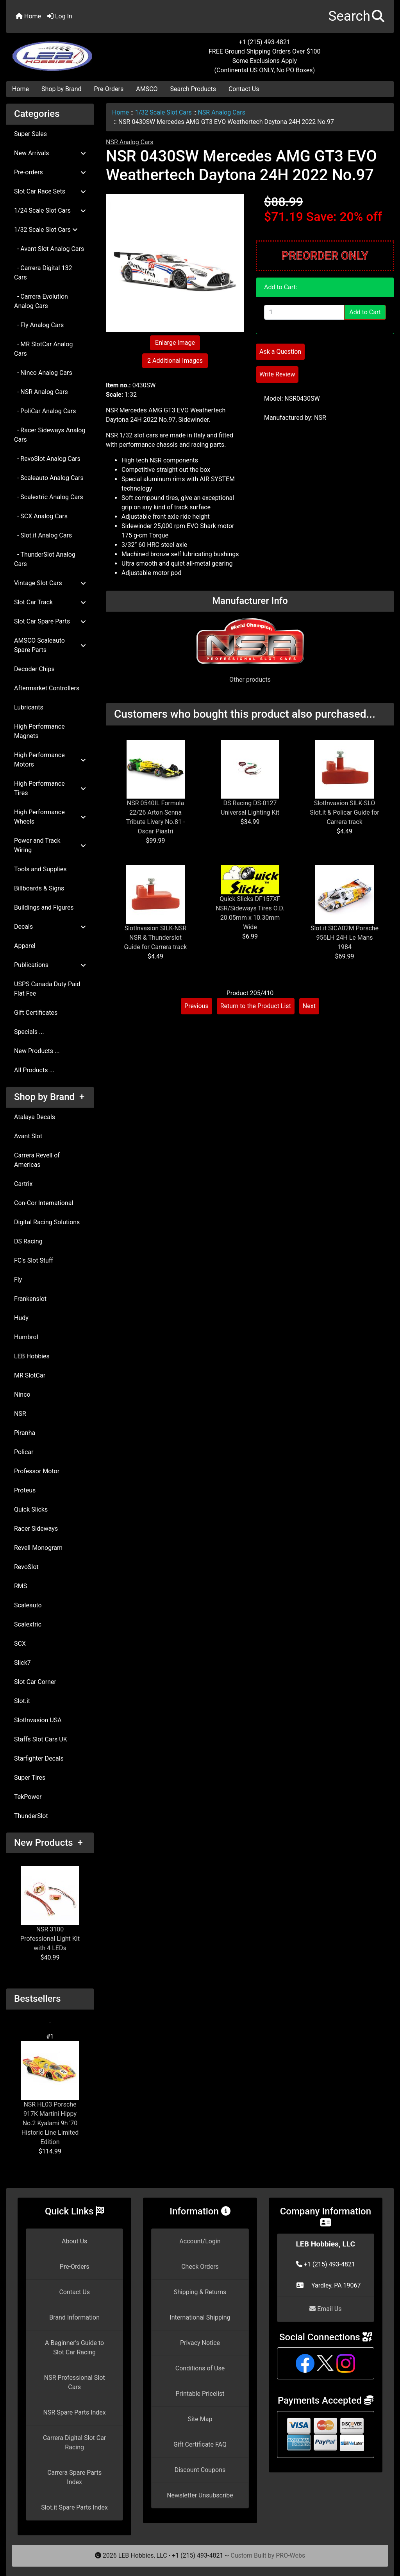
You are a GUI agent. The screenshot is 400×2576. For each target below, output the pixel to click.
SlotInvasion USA (38, 1720)
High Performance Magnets (39, 731)
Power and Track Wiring (50, 845)
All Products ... (34, 1070)
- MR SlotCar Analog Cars (43, 348)
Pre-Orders (109, 89)
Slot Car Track (50, 602)
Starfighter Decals (39, 1758)
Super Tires (29, 1777)
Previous (196, 1006)
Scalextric (27, 1624)
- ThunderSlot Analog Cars (44, 559)
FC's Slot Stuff (33, 1260)
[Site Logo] (71, 51)
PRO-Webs (290, 2555)
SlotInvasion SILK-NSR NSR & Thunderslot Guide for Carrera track (155, 937)
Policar (23, 1452)
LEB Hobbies (32, 1356)
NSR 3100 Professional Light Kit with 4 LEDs (50, 1909)
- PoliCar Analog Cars (45, 411)
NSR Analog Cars (221, 112)
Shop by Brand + (49, 1096)
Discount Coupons (200, 2470)
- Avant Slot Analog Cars (49, 249)
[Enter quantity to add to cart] (304, 312)
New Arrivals (50, 153)
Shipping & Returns (200, 2292)
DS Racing (28, 1241)
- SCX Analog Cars (41, 516)
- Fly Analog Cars (39, 325)
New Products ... (37, 1051)
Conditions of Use (200, 2368)
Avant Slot (28, 1136)
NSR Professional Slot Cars (74, 2382)
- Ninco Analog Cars (43, 372)
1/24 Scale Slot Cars (50, 210)
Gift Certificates (35, 1012)
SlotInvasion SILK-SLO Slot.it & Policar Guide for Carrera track (344, 812)
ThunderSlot (31, 1816)
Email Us (325, 2309)
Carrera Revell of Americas (37, 1160)
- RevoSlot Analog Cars (47, 458)
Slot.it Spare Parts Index (74, 2507)
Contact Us (244, 89)
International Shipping (200, 2317)
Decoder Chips (34, 669)
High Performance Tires (50, 788)
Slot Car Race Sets (50, 191)
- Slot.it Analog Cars (43, 535)
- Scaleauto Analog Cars (49, 478)
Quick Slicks (31, 1509)
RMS (20, 1586)
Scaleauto (28, 1605)
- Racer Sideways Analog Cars (49, 434)
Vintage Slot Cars (50, 583)
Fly (18, 1279)
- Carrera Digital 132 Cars (43, 272)
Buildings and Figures (44, 907)
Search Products (193, 89)
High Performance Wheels (50, 816)
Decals (50, 926)
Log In (59, 16)
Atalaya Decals (34, 1117)
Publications (50, 965)
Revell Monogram (38, 1547)
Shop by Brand (61, 89)
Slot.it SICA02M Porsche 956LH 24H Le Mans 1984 (345, 937)
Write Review (277, 374)
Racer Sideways (36, 1528)
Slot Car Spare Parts (50, 621)
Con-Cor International (43, 1203)
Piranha (24, 1433)
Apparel (25, 945)
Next (309, 1006)
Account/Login (199, 2241)
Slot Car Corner (35, 1682)
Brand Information (74, 2317)
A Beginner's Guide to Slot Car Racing (74, 2347)
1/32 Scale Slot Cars (163, 112)
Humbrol (26, 1337)
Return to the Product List (255, 1006)
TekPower (27, 1796)
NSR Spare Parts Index (74, 2412)
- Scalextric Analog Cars (48, 497)
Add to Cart (365, 312)
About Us (74, 2241)
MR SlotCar (29, 1375)
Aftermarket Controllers (46, 688)
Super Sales (30, 134)
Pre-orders (50, 172)
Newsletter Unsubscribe (200, 2495)
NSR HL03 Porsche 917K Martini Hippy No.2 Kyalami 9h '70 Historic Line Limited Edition (50, 2093)
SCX (20, 1643)
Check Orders (200, 2266)
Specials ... (29, 1031)
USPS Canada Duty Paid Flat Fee (47, 988)
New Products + (48, 1842)
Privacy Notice (200, 2343)
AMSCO (146, 89)
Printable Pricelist (199, 2393)
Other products (250, 679)
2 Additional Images (175, 360)
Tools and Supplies (40, 869)
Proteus (25, 1490)
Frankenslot (30, 1298)
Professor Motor (36, 1471)
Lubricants (28, 707)
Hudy (21, 1318)
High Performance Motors (50, 759)
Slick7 (22, 1662)
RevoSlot (26, 1567)
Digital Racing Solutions (47, 1222)
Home (28, 16)
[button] (356, 16)
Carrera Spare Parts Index (74, 2477)
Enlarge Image (175, 342)
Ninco (22, 1394)
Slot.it (22, 1701)
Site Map (200, 2419)
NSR (20, 1413)
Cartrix (23, 1184)
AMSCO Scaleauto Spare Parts (50, 645)
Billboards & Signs (39, 888)
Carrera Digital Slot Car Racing (74, 2442)
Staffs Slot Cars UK (40, 1739)
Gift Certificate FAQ (200, 2444)
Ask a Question (280, 351)
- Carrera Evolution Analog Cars (41, 301)
